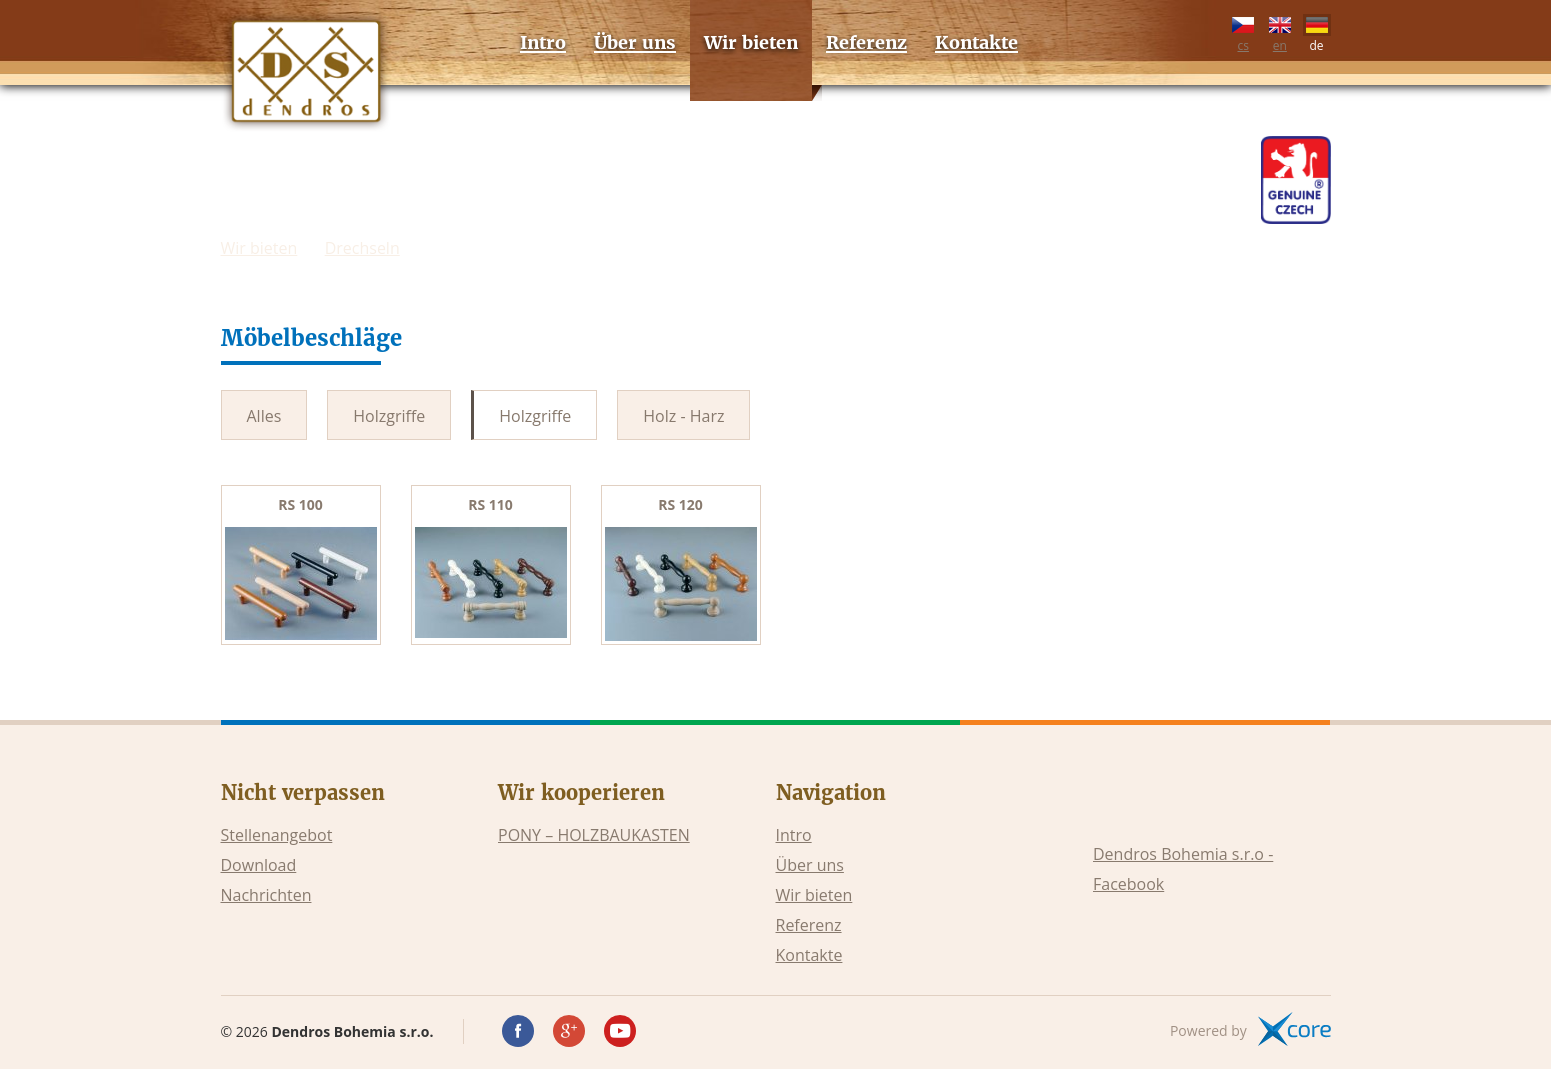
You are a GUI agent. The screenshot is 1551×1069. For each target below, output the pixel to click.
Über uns (810, 865)
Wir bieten (259, 248)
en (1280, 31)
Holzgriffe (389, 416)
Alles (264, 416)
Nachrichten (266, 895)
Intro (794, 835)
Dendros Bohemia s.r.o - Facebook (1183, 869)
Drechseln (362, 248)
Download (259, 865)
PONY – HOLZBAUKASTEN (594, 835)
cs (1243, 31)
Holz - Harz (683, 416)
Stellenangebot (277, 835)
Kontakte (809, 955)
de (1317, 31)
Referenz (809, 925)
